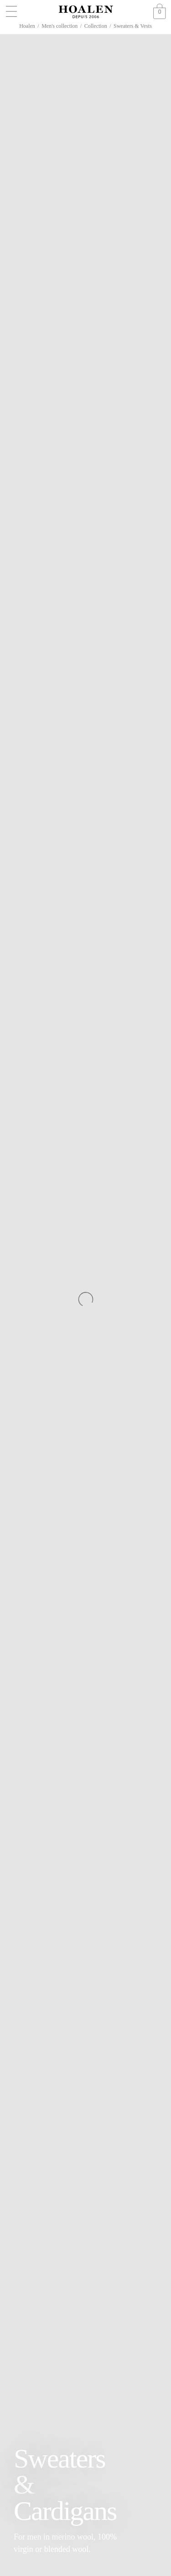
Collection (95, 26)
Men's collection (59, 26)
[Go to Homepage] (85, 11)
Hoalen (27, 26)
